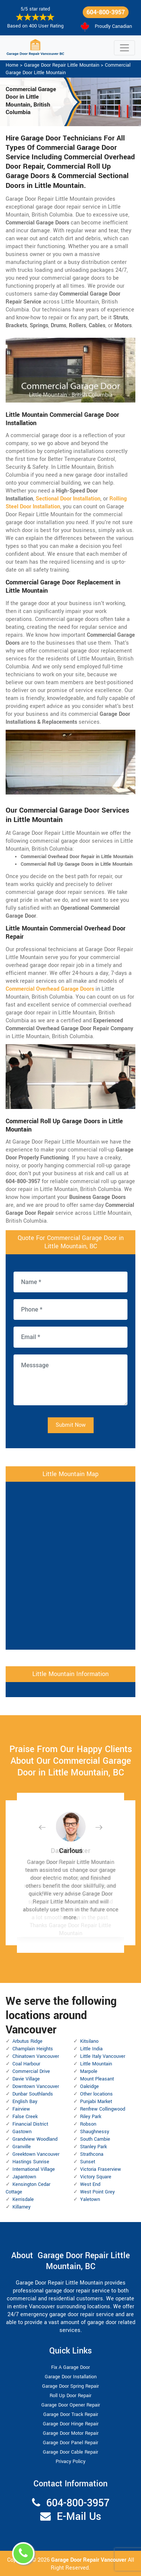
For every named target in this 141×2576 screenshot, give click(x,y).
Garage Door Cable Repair (70, 2452)
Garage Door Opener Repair (70, 2405)
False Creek (25, 2116)
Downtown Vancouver (35, 2086)
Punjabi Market (96, 2101)
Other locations (96, 2094)
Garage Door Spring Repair (70, 2386)
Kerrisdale (23, 2199)
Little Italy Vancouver (102, 2056)
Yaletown (90, 2199)
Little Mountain (96, 2063)
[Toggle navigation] (124, 47)
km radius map (70, 1564)
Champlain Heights (32, 2048)
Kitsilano (89, 2041)
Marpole (88, 2071)
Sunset (87, 2161)
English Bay (24, 2101)
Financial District (30, 2124)
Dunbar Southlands (32, 2094)
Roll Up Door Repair (70, 2395)
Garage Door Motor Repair (71, 2433)
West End (90, 2184)
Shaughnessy (94, 2131)
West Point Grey (97, 2192)
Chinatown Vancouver (35, 2056)
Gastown (22, 2131)
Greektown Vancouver (35, 2154)
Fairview (21, 2109)
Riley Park (90, 2116)
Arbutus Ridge (27, 2041)
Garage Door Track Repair (70, 2414)
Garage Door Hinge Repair (71, 2423)
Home (12, 65)
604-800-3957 (105, 12)
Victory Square (95, 2176)
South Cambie (95, 2139)
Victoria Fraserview (100, 2169)
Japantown (24, 2176)
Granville (21, 2146)
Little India (91, 2048)
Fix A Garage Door (70, 2367)
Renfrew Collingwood (102, 2109)
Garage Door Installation (71, 2376)
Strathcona (91, 2154)
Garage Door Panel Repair (70, 2442)
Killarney (21, 2207)
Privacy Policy (70, 2461)
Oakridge (89, 2086)
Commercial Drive (31, 2071)
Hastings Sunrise (30, 2161)
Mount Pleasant (97, 2079)
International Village (33, 2169)
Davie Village (26, 2079)
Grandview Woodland (35, 2139)
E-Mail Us (79, 2516)
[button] (48, 1827)
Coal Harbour (26, 2063)
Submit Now (71, 1425)
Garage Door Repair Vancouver (89, 2560)
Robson (88, 2124)
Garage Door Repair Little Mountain (61, 65)
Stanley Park (93, 2146)
